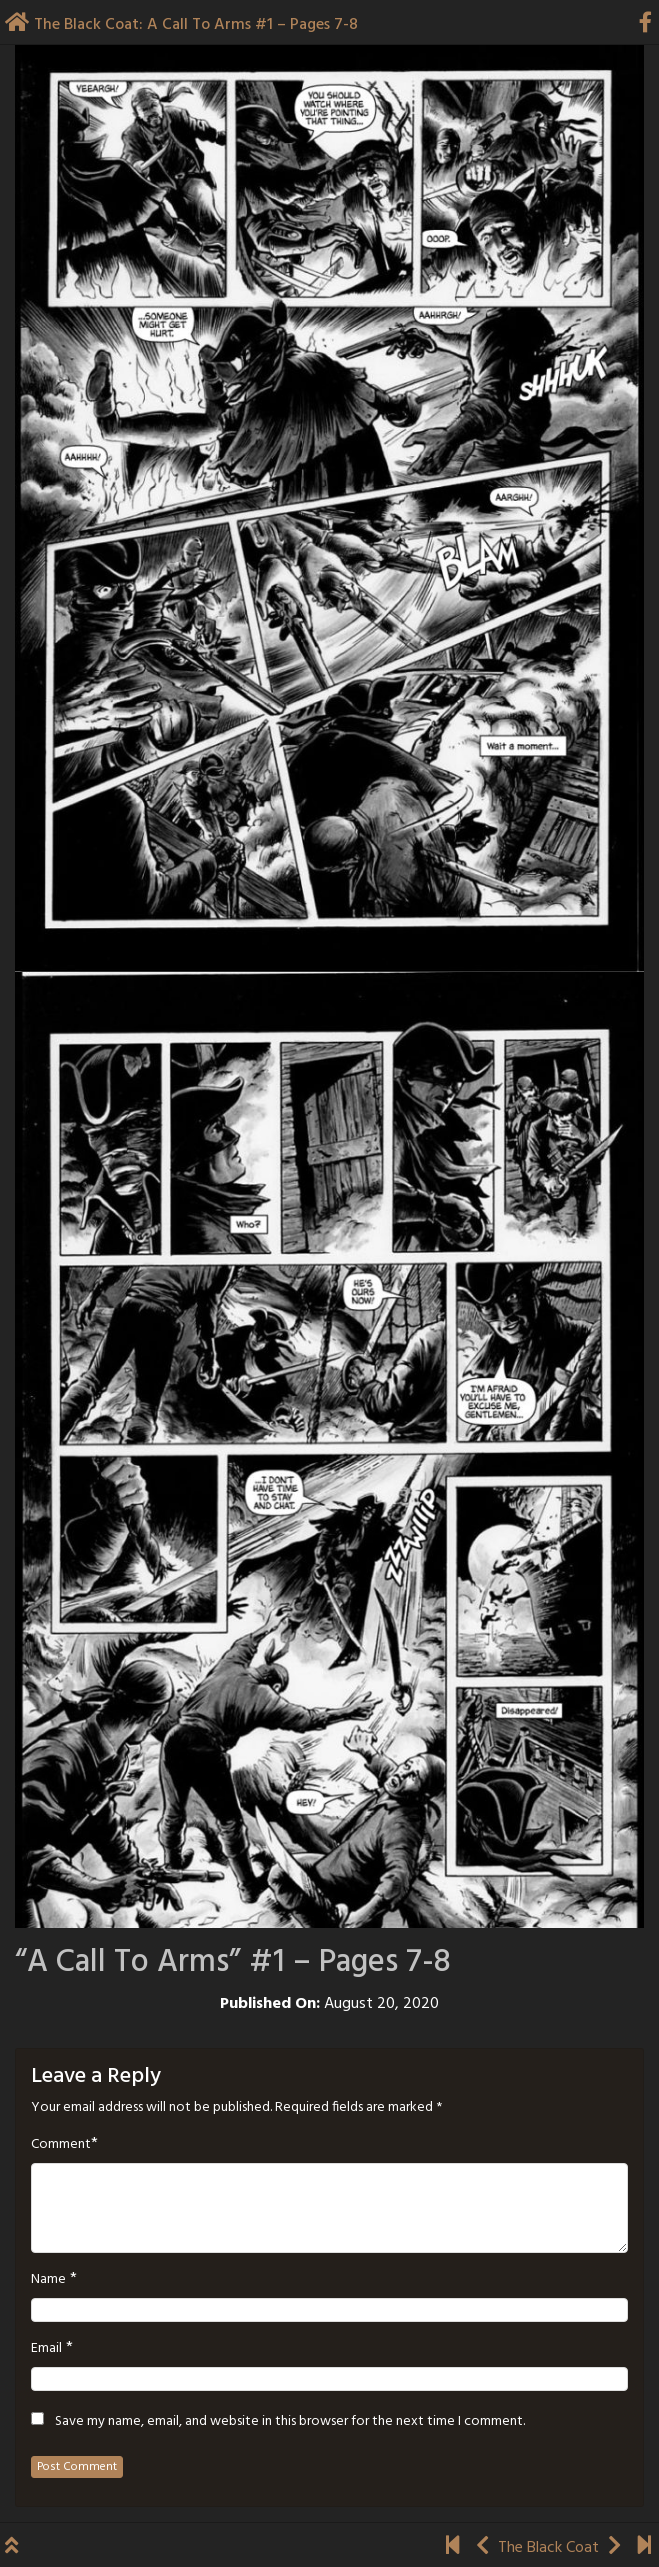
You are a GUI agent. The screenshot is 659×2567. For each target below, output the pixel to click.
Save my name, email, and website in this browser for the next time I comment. (290, 2422)
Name (48, 2280)
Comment (61, 2145)
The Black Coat (548, 2548)
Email (46, 2349)
